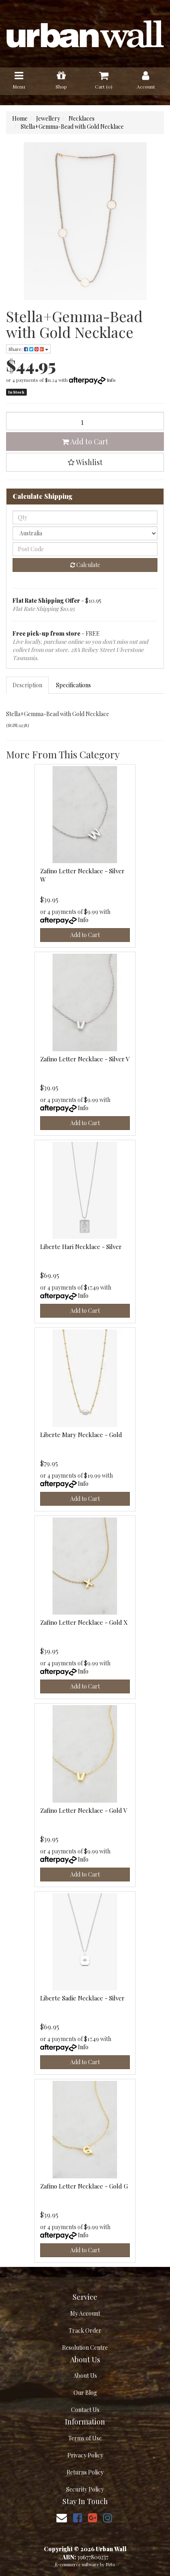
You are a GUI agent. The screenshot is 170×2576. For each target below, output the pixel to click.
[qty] (85, 517)
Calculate (85, 565)
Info (111, 380)
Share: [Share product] (28, 349)
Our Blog (85, 2392)
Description (27, 685)
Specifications (73, 685)
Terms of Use (85, 2438)
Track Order (85, 2330)
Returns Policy (85, 2472)
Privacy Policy (85, 2455)
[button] (85, 462)
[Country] (85, 533)
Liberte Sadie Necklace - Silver (82, 1998)
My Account (85, 2313)
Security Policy (85, 2489)
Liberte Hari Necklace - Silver (81, 1247)
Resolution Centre (85, 2347)
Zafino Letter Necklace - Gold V (83, 1810)
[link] (77, 2517)
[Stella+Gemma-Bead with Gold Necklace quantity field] (85, 421)
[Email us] (61, 2517)
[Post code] (85, 549)
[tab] (27, 685)
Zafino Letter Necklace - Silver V (84, 1059)
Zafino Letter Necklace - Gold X (84, 1622)
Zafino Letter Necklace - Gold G (84, 2186)
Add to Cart (85, 441)
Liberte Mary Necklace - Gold (81, 1435)
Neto (110, 2564)
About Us (85, 2375)
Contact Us (85, 2410)
